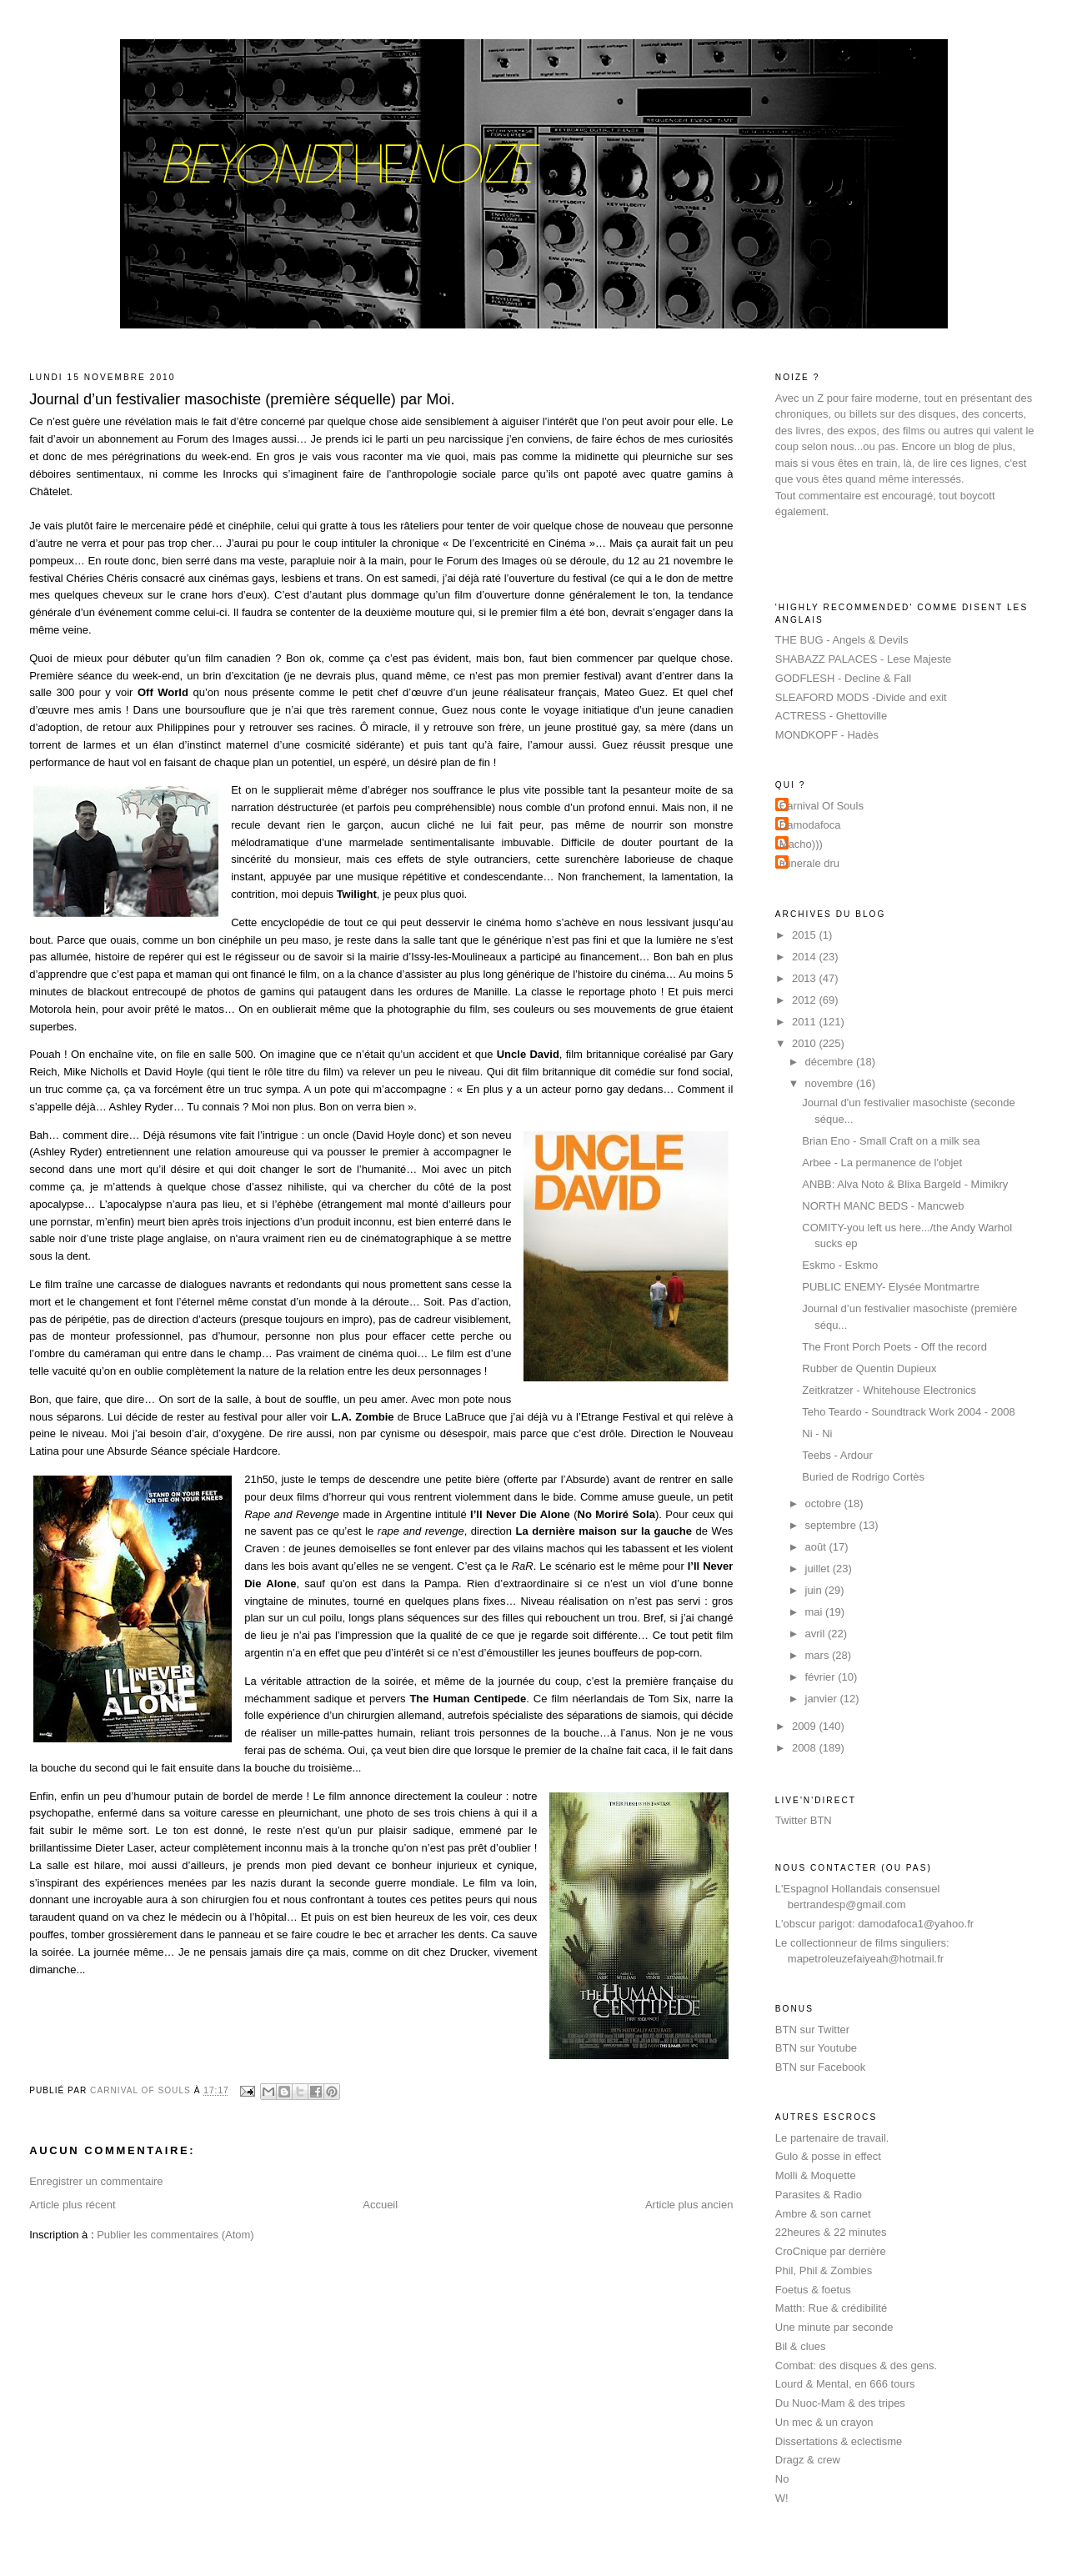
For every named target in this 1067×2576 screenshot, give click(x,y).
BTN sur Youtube (816, 2048)
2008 (805, 1748)
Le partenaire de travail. (832, 2138)
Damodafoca (810, 825)
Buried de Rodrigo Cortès (863, 1477)
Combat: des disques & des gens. (856, 2365)
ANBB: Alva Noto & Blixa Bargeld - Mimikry (905, 1184)
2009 (805, 1726)
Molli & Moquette (815, 2175)
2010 (805, 1043)
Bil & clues (800, 2346)
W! (782, 2498)
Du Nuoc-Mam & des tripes (840, 2403)
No (782, 2479)
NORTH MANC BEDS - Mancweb (883, 1206)
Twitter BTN (803, 1820)
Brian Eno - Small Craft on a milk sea (890, 1141)
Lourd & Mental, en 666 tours (845, 2384)
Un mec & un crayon (824, 2422)
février (822, 1677)
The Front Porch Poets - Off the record (894, 1347)
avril (816, 1633)
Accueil (380, 2204)
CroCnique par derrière (830, 2251)
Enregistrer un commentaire (96, 2181)
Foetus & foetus (813, 2289)
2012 (805, 1000)
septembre (832, 1525)
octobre (824, 1503)
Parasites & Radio (818, 2194)
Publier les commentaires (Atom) (175, 2234)
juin (815, 1590)
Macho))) (801, 844)
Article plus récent (72, 2204)
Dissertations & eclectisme (838, 2441)
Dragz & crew (807, 2459)
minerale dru (809, 863)
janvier (822, 1698)
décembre (830, 1061)
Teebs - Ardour (837, 1455)
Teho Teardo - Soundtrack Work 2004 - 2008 (908, 1412)
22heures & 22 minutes (831, 2232)
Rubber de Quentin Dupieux (869, 1368)
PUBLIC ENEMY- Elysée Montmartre (890, 1286)
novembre (830, 1083)
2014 (805, 956)
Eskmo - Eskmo (840, 1265)
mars (819, 1655)
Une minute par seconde (834, 2327)
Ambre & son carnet (823, 2214)
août (817, 1547)
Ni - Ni (817, 1433)
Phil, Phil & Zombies (823, 2270)
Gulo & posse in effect (828, 2156)
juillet (819, 1568)
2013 (805, 978)
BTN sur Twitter (812, 2029)
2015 (805, 935)
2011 (805, 1021)
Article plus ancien (689, 2204)
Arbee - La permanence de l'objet (882, 1162)
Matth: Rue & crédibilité (831, 2308)
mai (815, 1612)
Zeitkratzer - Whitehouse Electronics (889, 1390)
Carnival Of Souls (821, 805)
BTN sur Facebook (820, 2067)
